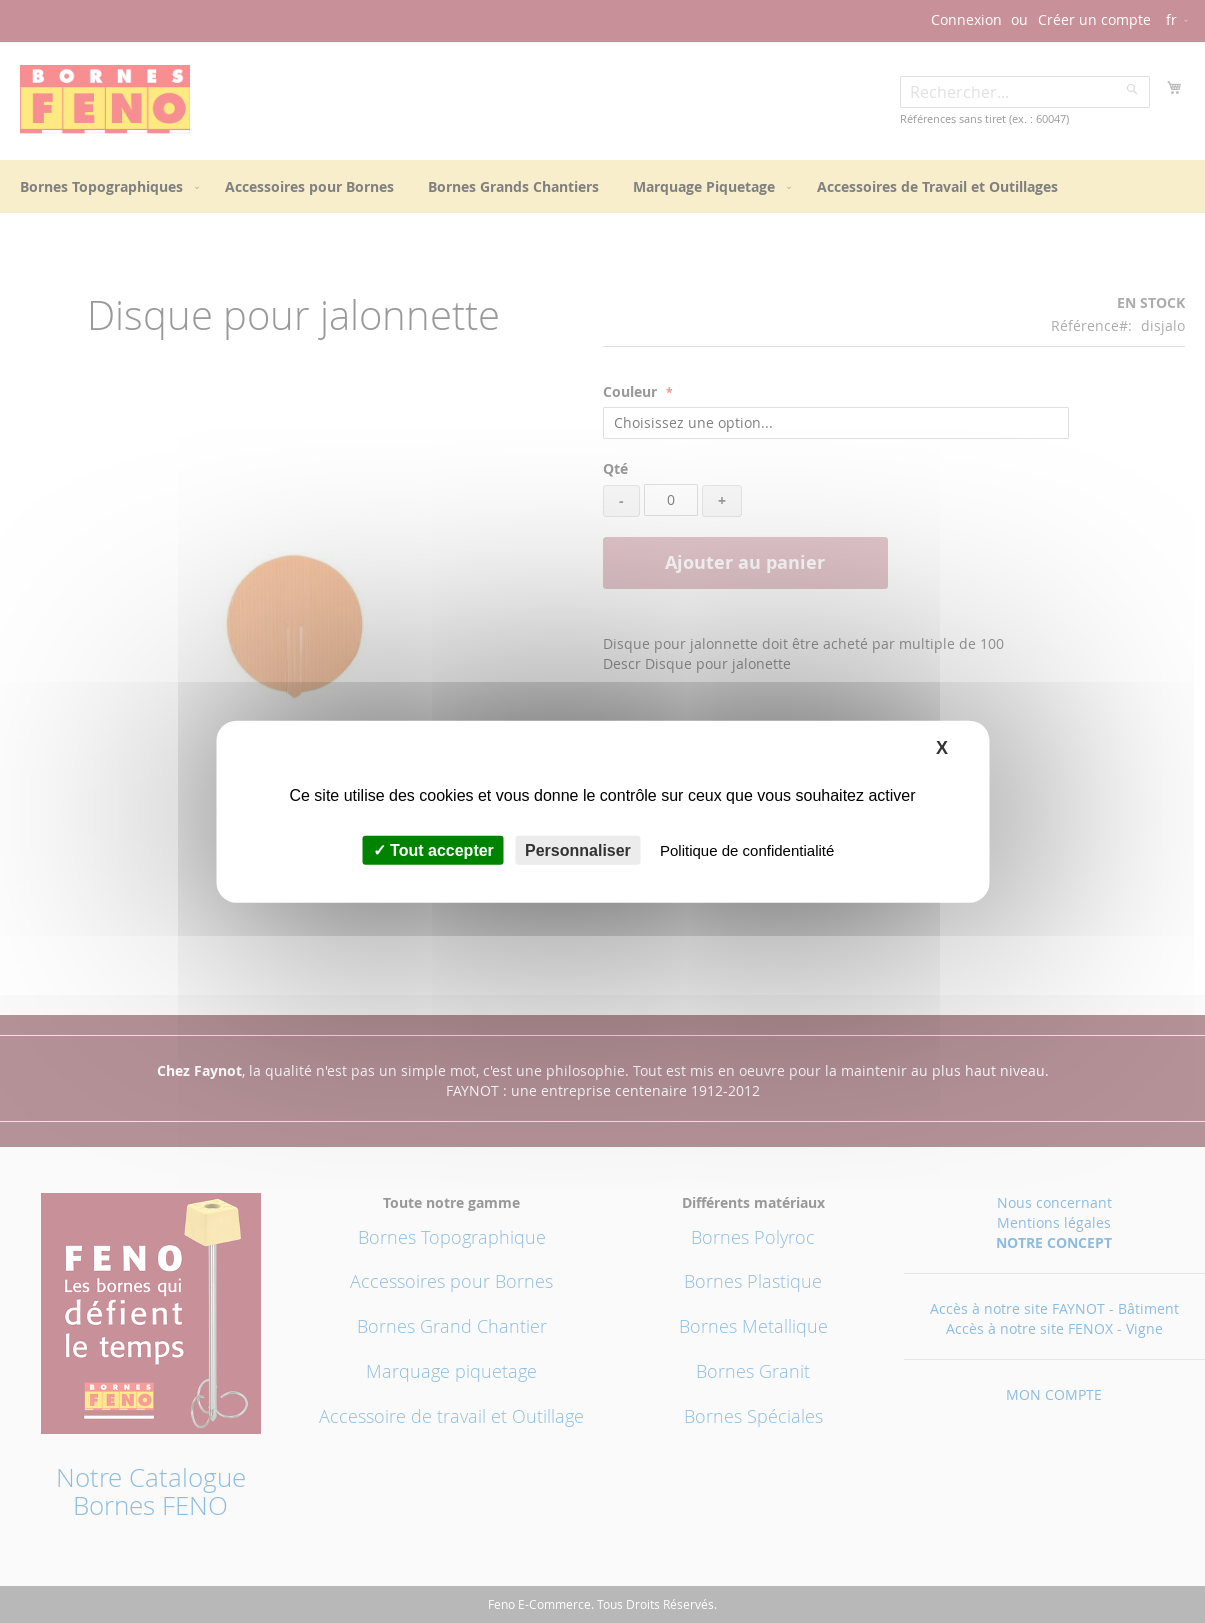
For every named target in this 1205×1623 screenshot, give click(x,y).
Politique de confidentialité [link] (747, 850)
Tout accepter (433, 850)
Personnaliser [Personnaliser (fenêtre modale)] (578, 850)
